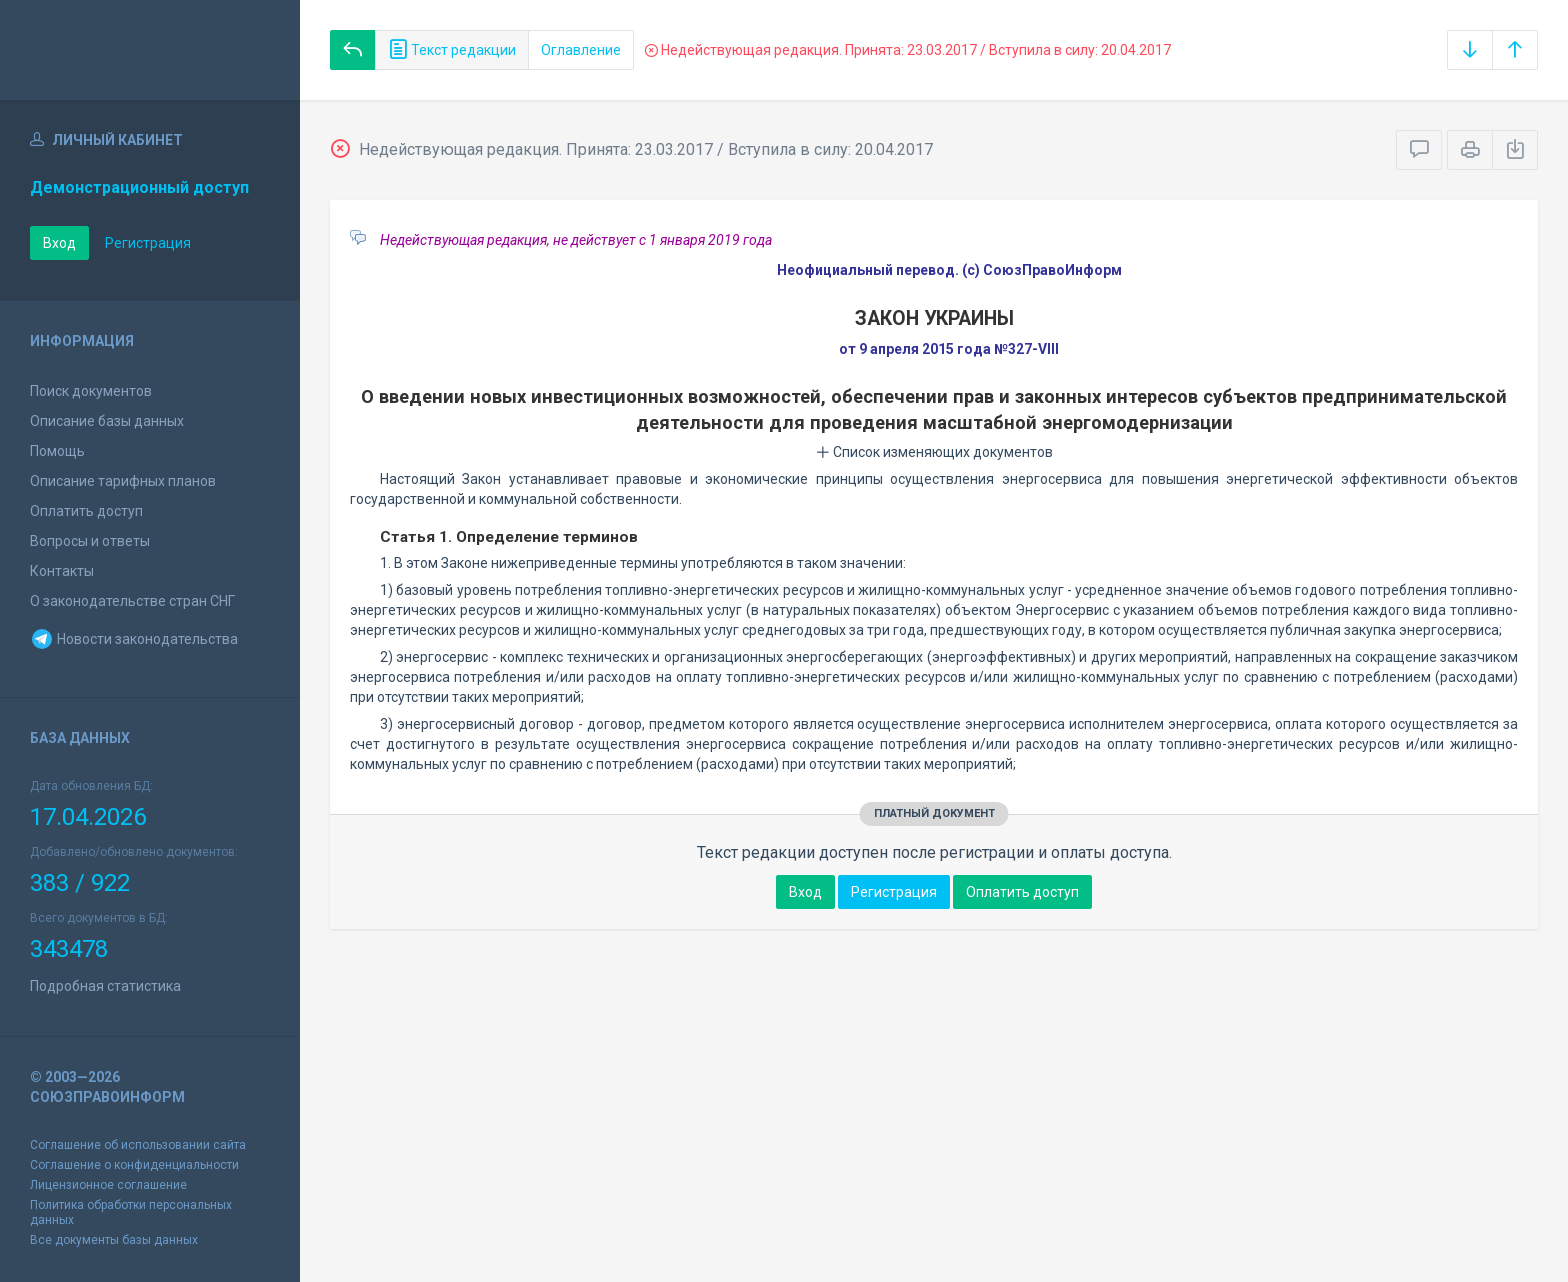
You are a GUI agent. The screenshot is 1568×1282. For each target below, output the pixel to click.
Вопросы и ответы (90, 541)
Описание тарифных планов (123, 481)
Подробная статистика (105, 986)
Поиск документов (91, 391)
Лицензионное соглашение (108, 1185)
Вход (59, 243)
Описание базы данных (107, 421)
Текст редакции (452, 50)
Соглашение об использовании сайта (138, 1145)
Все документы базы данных (114, 1240)
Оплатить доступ (86, 511)
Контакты (62, 571)
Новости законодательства (134, 639)
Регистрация (148, 243)
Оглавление (581, 50)
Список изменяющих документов (934, 452)
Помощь (57, 451)
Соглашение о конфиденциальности (134, 1165)
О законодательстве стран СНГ (132, 601)
